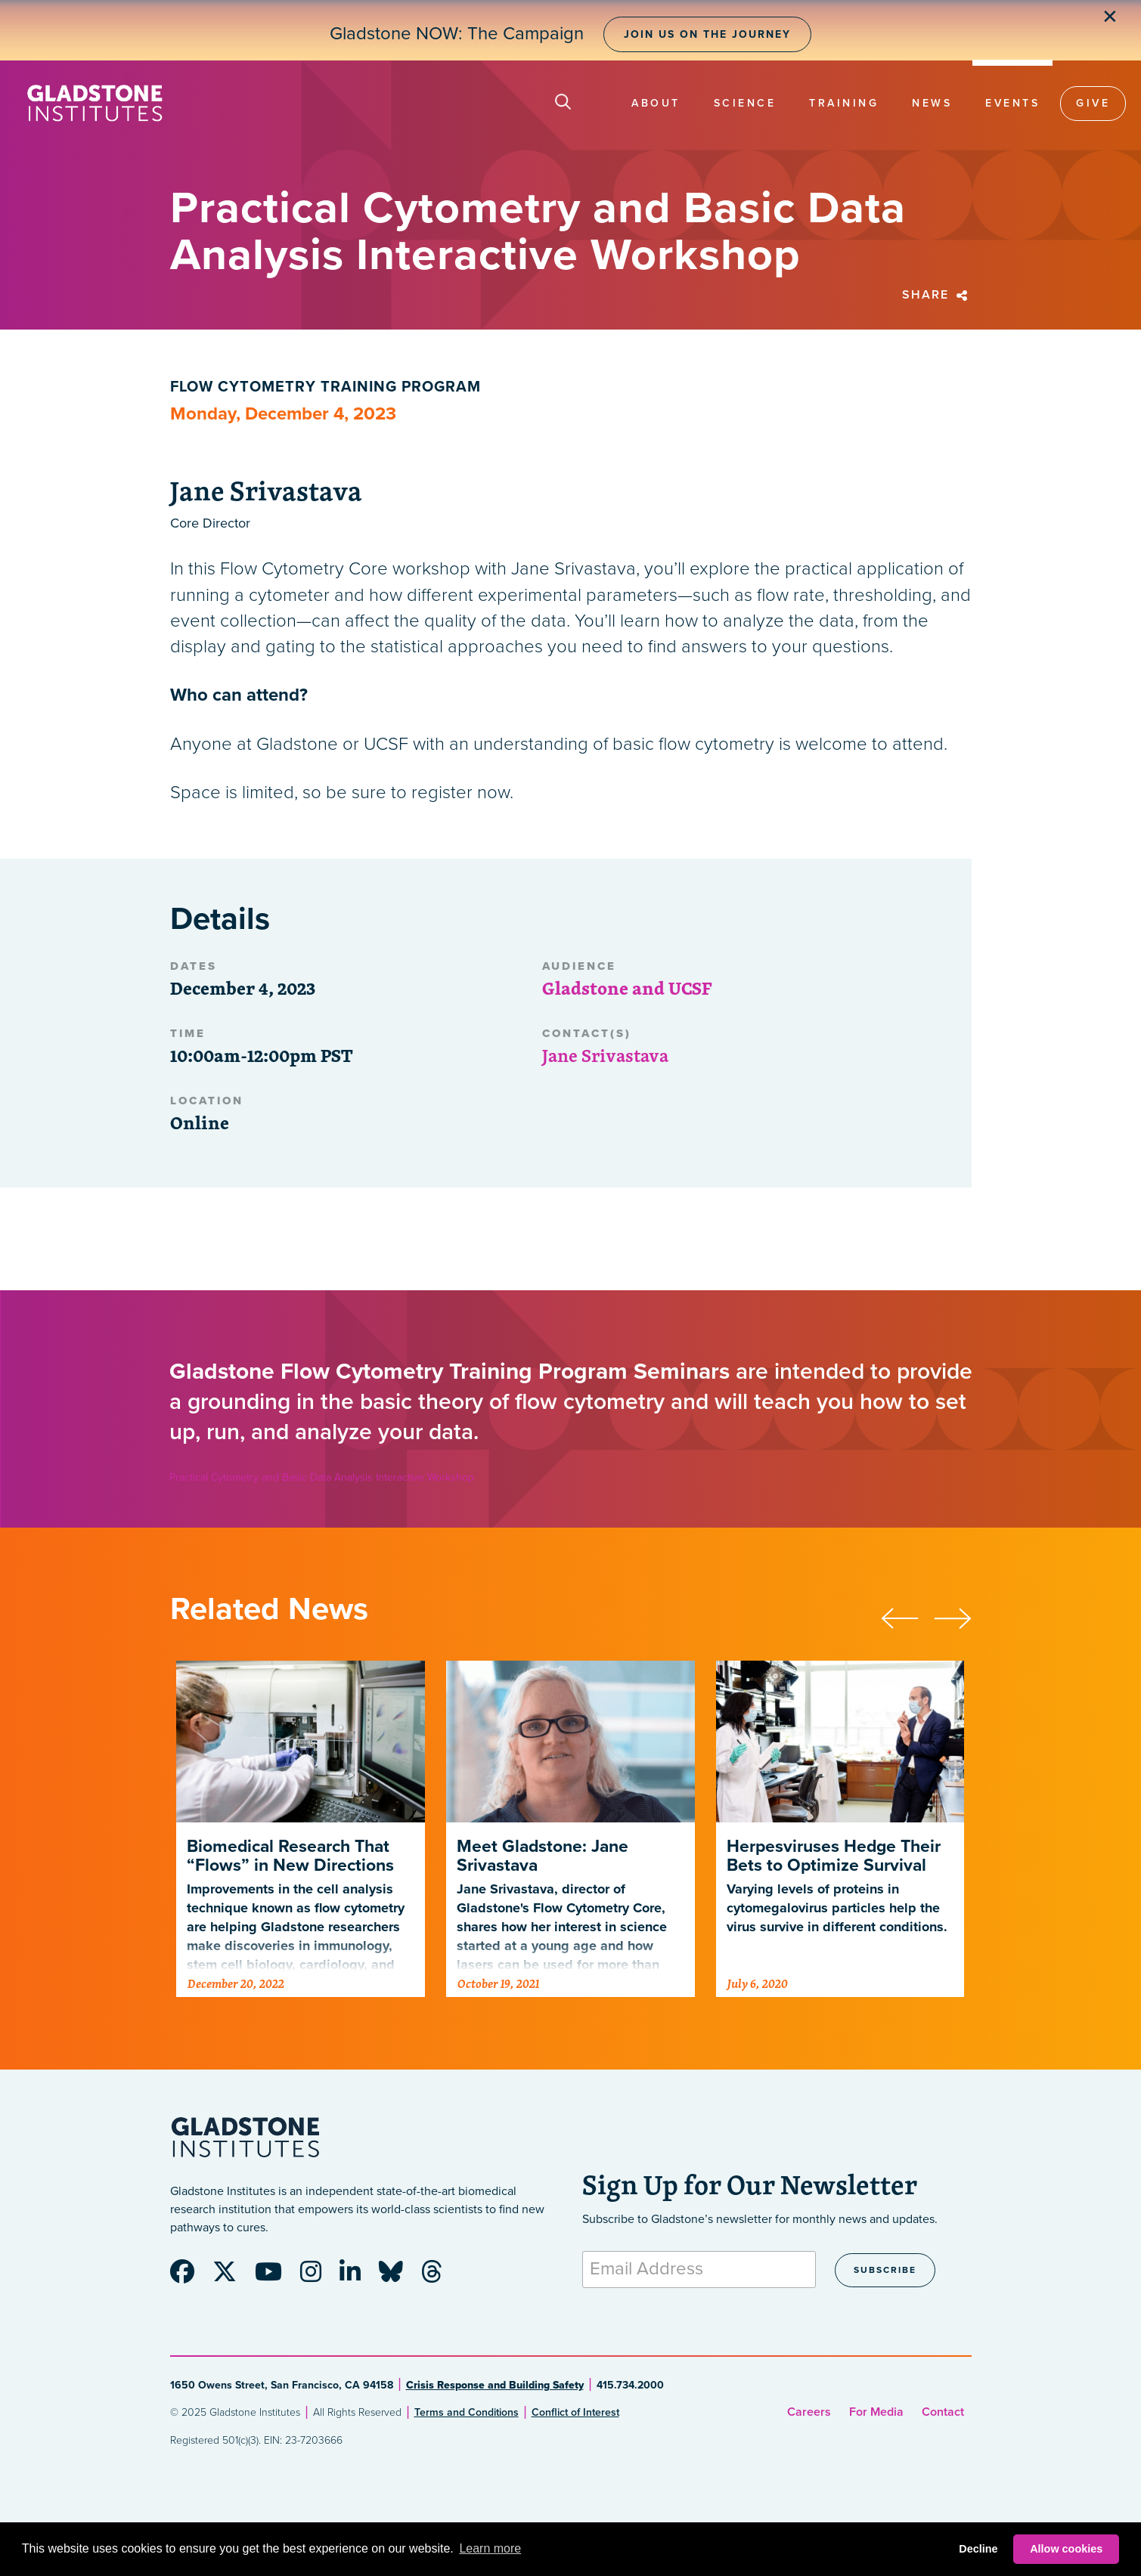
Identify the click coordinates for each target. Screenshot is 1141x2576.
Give (1093, 103)
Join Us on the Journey (707, 34)
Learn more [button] (490, 2548)
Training (844, 103)
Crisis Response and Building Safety (495, 2385)
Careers (809, 2412)
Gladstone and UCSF (627, 988)
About (656, 103)
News (932, 103)
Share (937, 294)
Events (1012, 103)
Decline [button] (978, 2549)
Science (745, 103)
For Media (876, 2412)
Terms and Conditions (466, 2412)
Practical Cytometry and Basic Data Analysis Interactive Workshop (321, 1477)
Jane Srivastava (605, 1055)
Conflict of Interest (575, 2412)
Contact (943, 2412)
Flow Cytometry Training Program (325, 387)
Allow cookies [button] (1066, 2549)
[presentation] (907, 1616)
